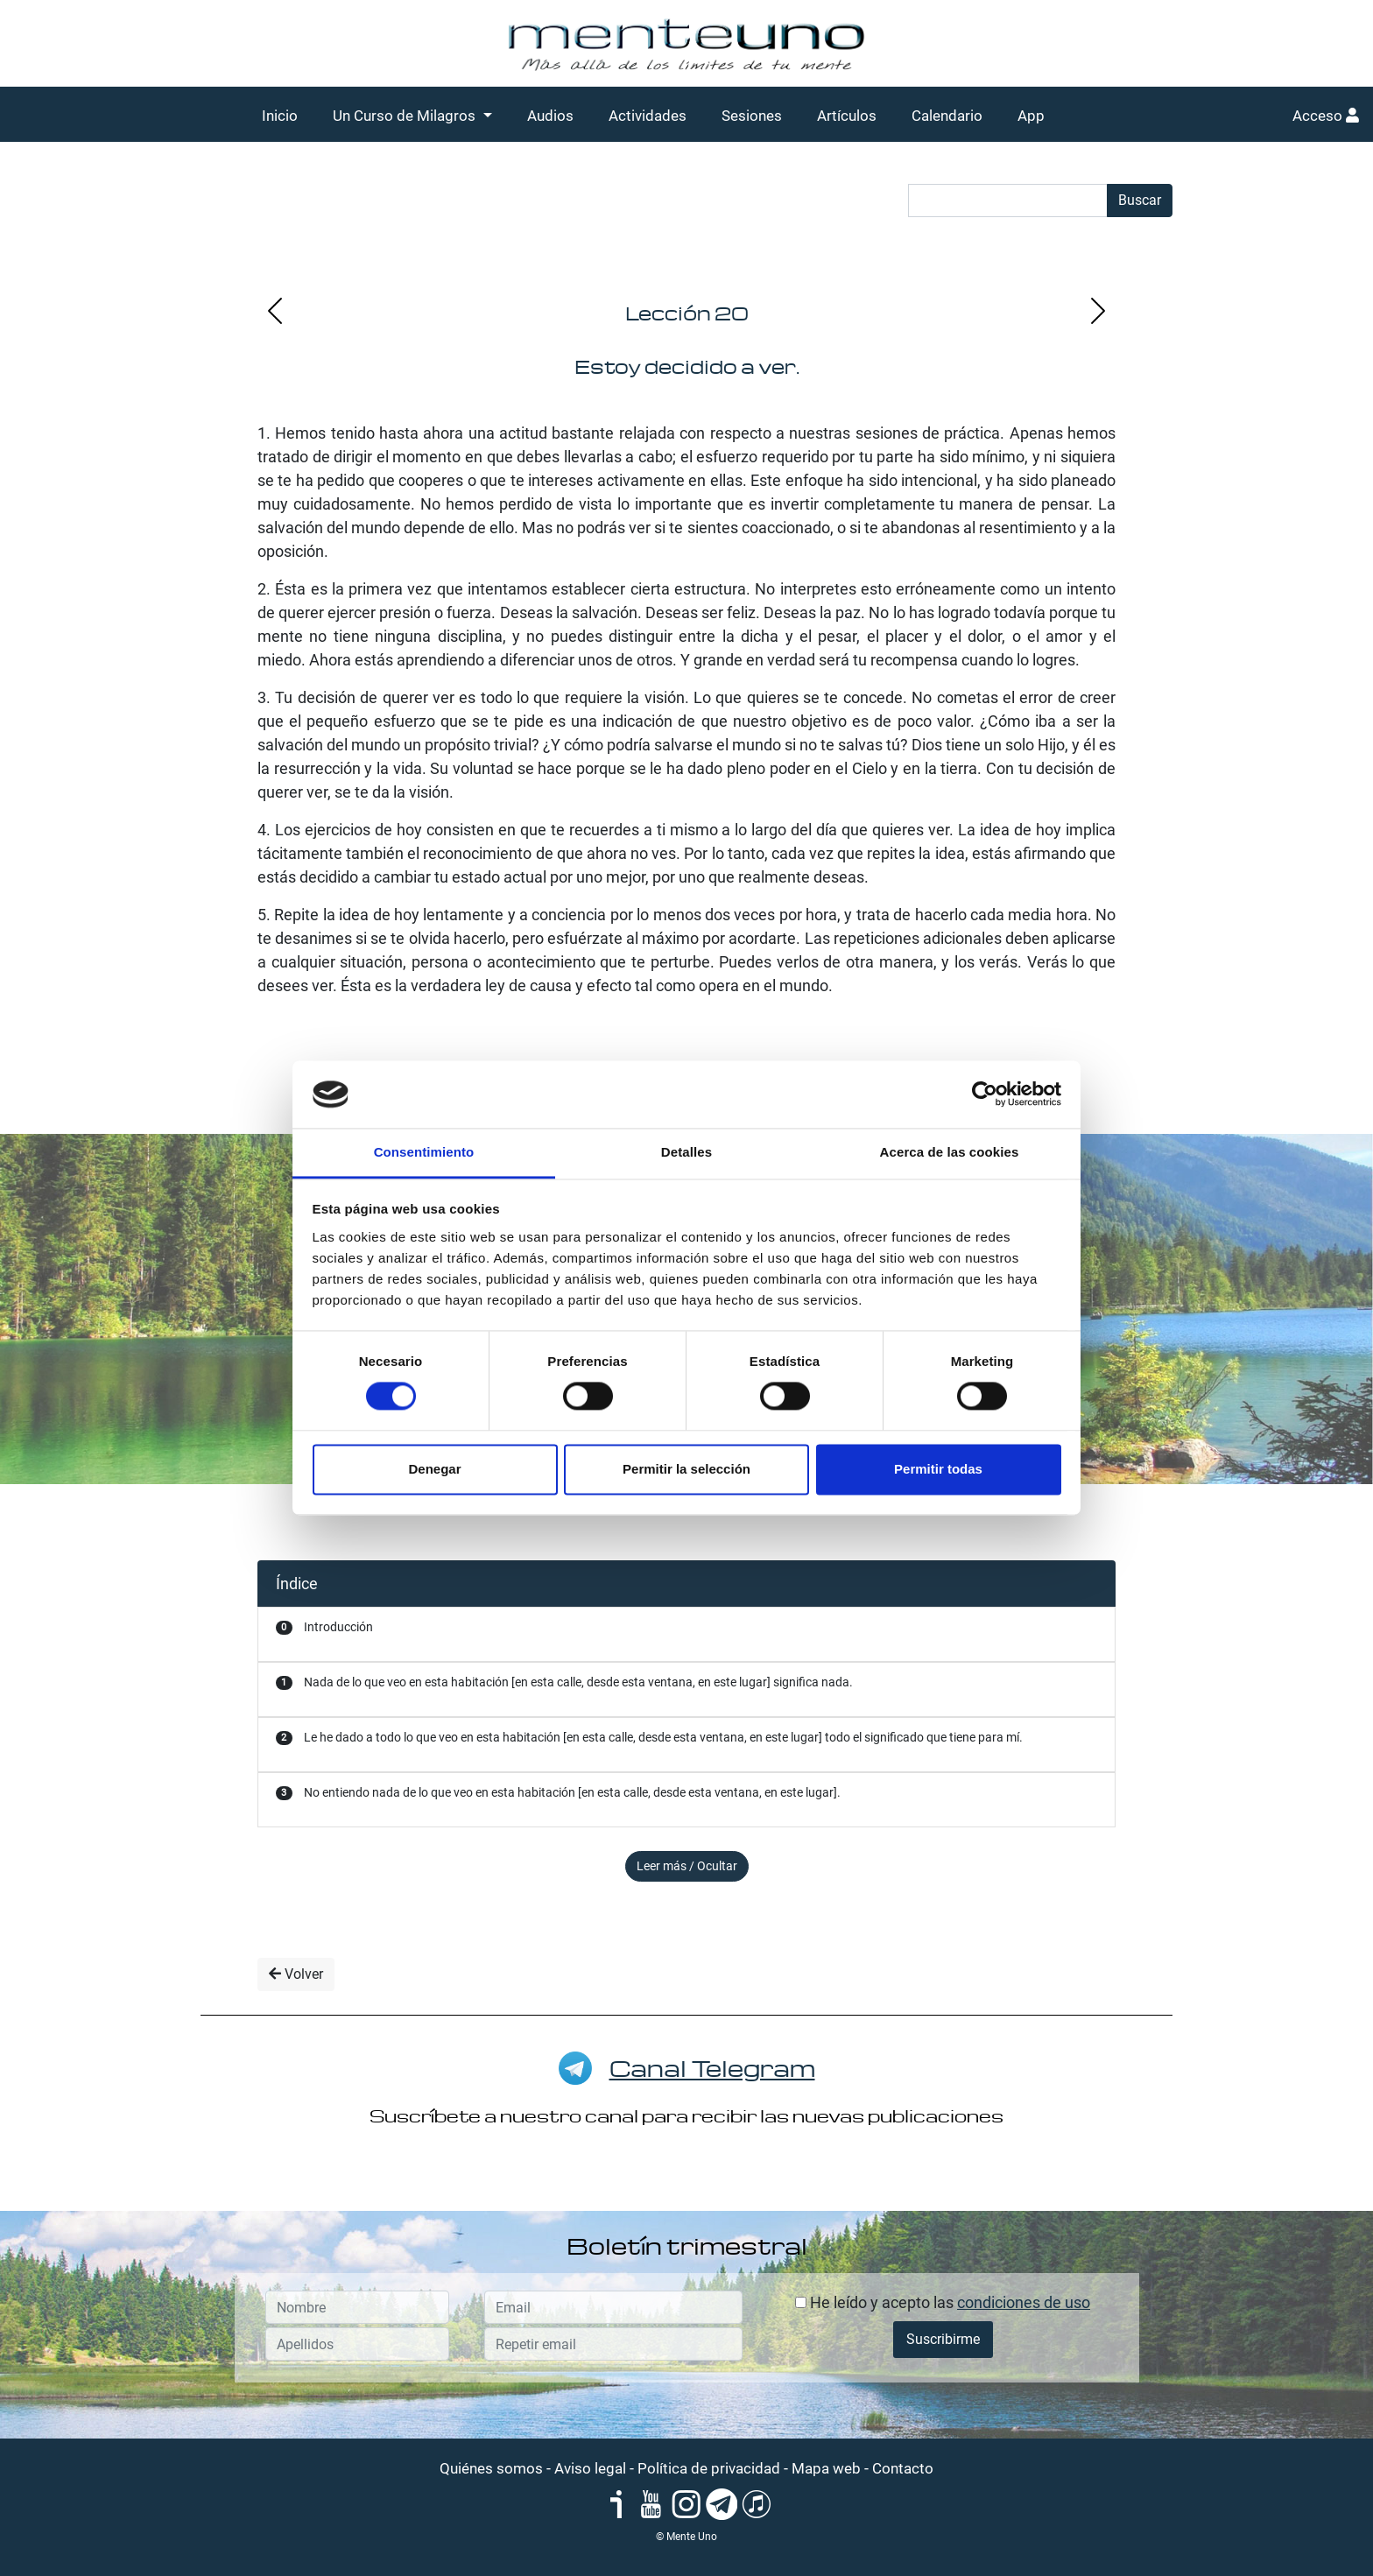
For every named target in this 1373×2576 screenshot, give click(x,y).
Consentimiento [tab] (424, 1151)
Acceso (1325, 115)
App (1031, 115)
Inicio (280, 115)
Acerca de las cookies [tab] (949, 1151)
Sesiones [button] (752, 115)
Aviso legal (590, 2468)
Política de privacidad (708, 2468)
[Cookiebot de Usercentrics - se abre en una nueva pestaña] (984, 1094)
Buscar (1139, 200)
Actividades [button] (647, 115)
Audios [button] (550, 115)
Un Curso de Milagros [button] (406, 115)
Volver (296, 1974)
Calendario (947, 115)
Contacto (902, 2468)
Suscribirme (943, 2339)
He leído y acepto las (942, 2302)
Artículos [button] (847, 115)
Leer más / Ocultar (687, 1866)
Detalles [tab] (686, 1151)
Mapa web (826, 2468)
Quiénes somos (491, 2468)
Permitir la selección (686, 1468)
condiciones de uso (1023, 2302)
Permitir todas (938, 1468)
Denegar (434, 1468)
